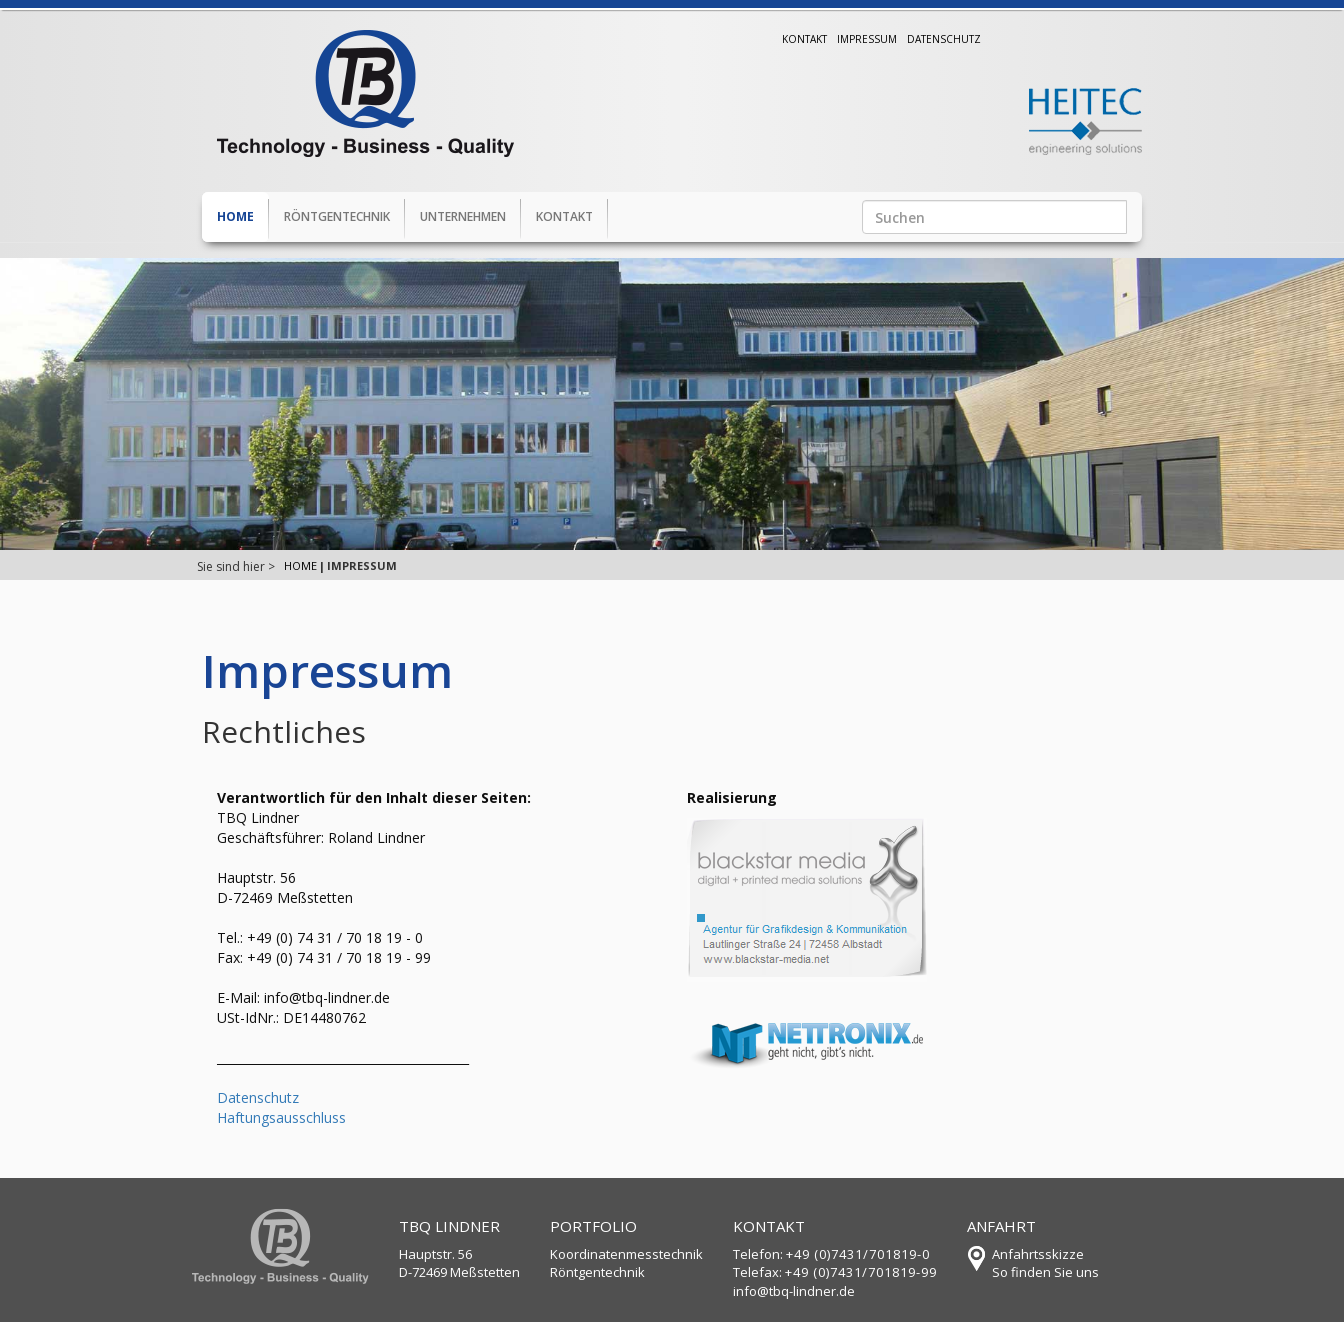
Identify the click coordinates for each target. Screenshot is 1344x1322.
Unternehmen (463, 216)
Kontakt (804, 39)
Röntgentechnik (337, 216)
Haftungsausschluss (281, 1117)
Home (235, 216)
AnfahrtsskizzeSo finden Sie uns (1045, 1263)
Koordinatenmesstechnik (626, 1254)
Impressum (867, 39)
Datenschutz (944, 39)
